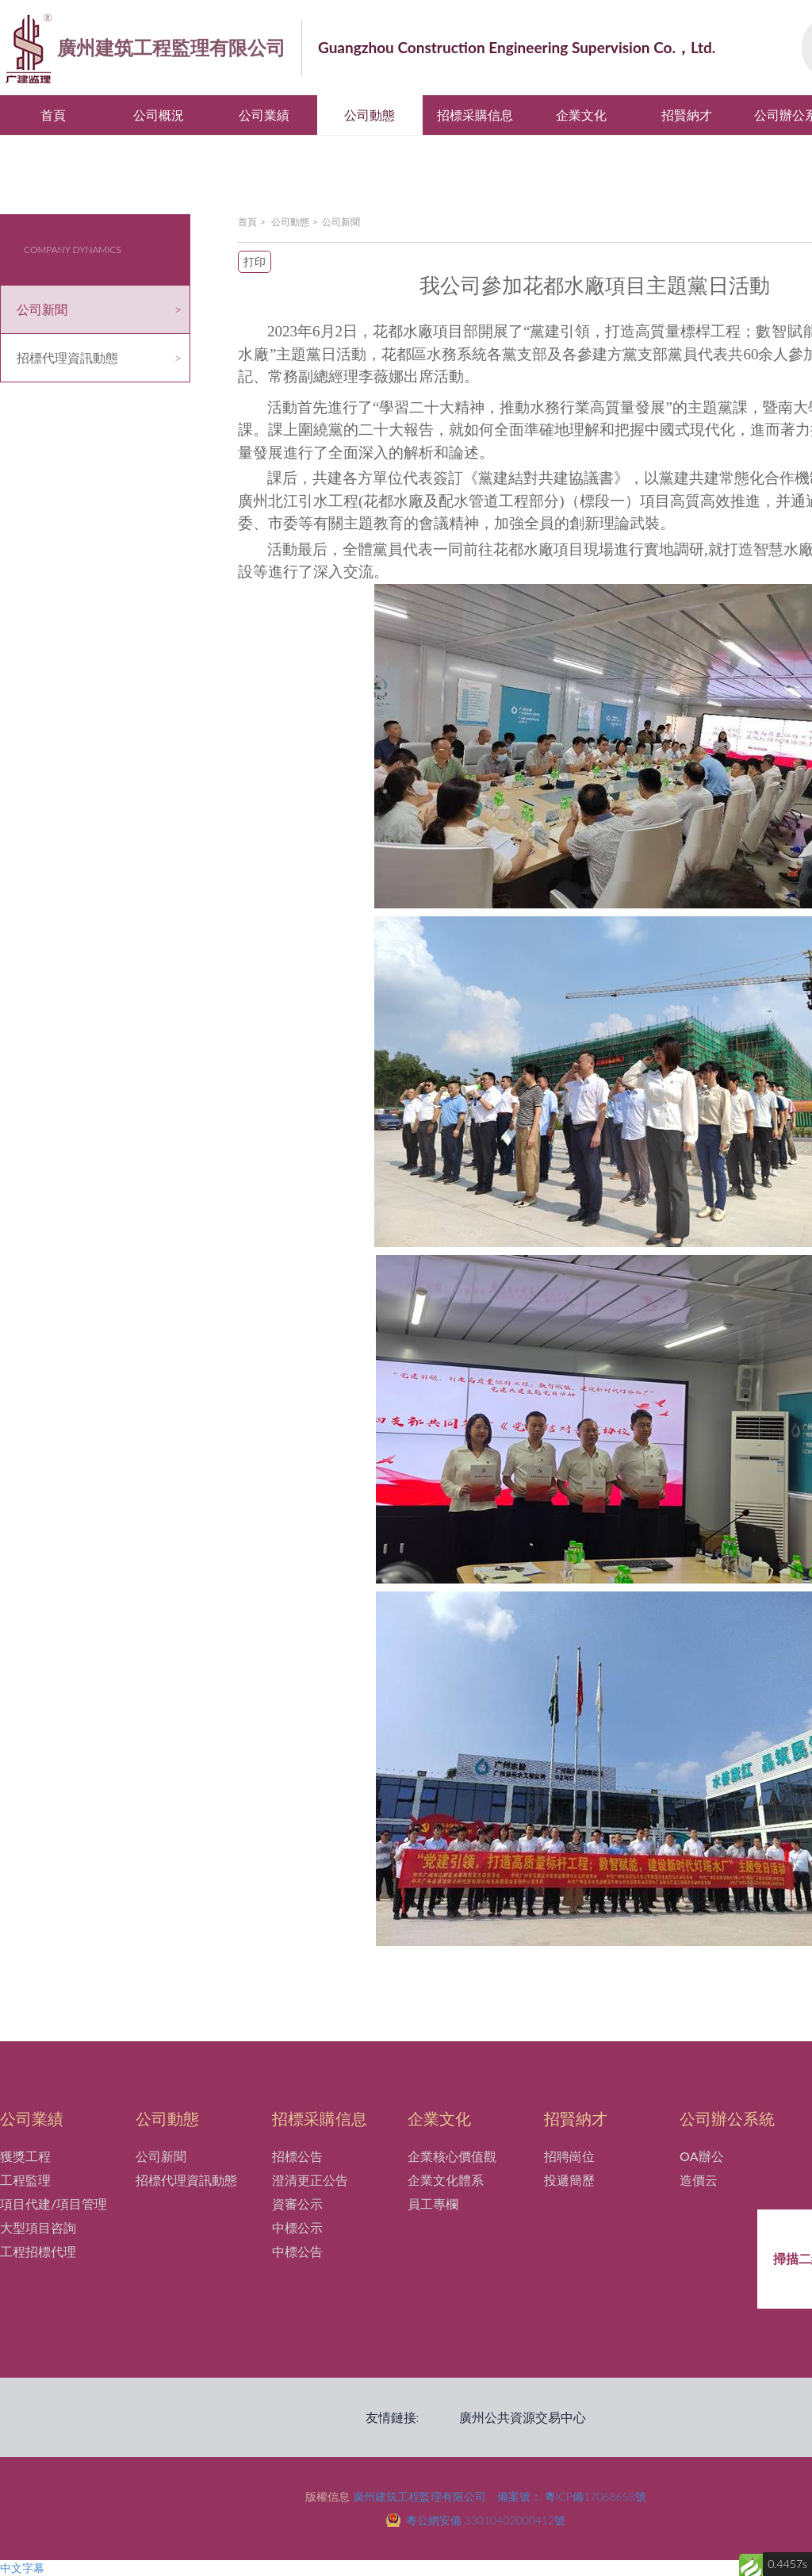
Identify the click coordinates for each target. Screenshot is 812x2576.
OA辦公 (701, 2155)
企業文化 (581, 114)
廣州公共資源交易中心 (522, 2416)
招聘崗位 (569, 2155)
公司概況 (158, 114)
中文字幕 (22, 2567)
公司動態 (369, 114)
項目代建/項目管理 (53, 2203)
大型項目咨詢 (38, 2227)
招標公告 (297, 2155)
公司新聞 (42, 309)
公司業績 (264, 114)
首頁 (53, 114)
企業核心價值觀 (452, 2155)
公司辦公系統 (727, 2118)
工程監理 (25, 2179)
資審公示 (297, 2203)
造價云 (699, 2179)
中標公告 (297, 2251)
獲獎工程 (25, 2155)
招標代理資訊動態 (67, 357)
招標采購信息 (475, 114)
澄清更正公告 (310, 2179)
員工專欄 (433, 2203)
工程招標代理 (38, 2251)
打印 (254, 261)
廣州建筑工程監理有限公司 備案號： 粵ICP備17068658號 (499, 2496)
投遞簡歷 (569, 2179)
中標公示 (297, 2227)
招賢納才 (686, 114)
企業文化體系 (446, 2179)
